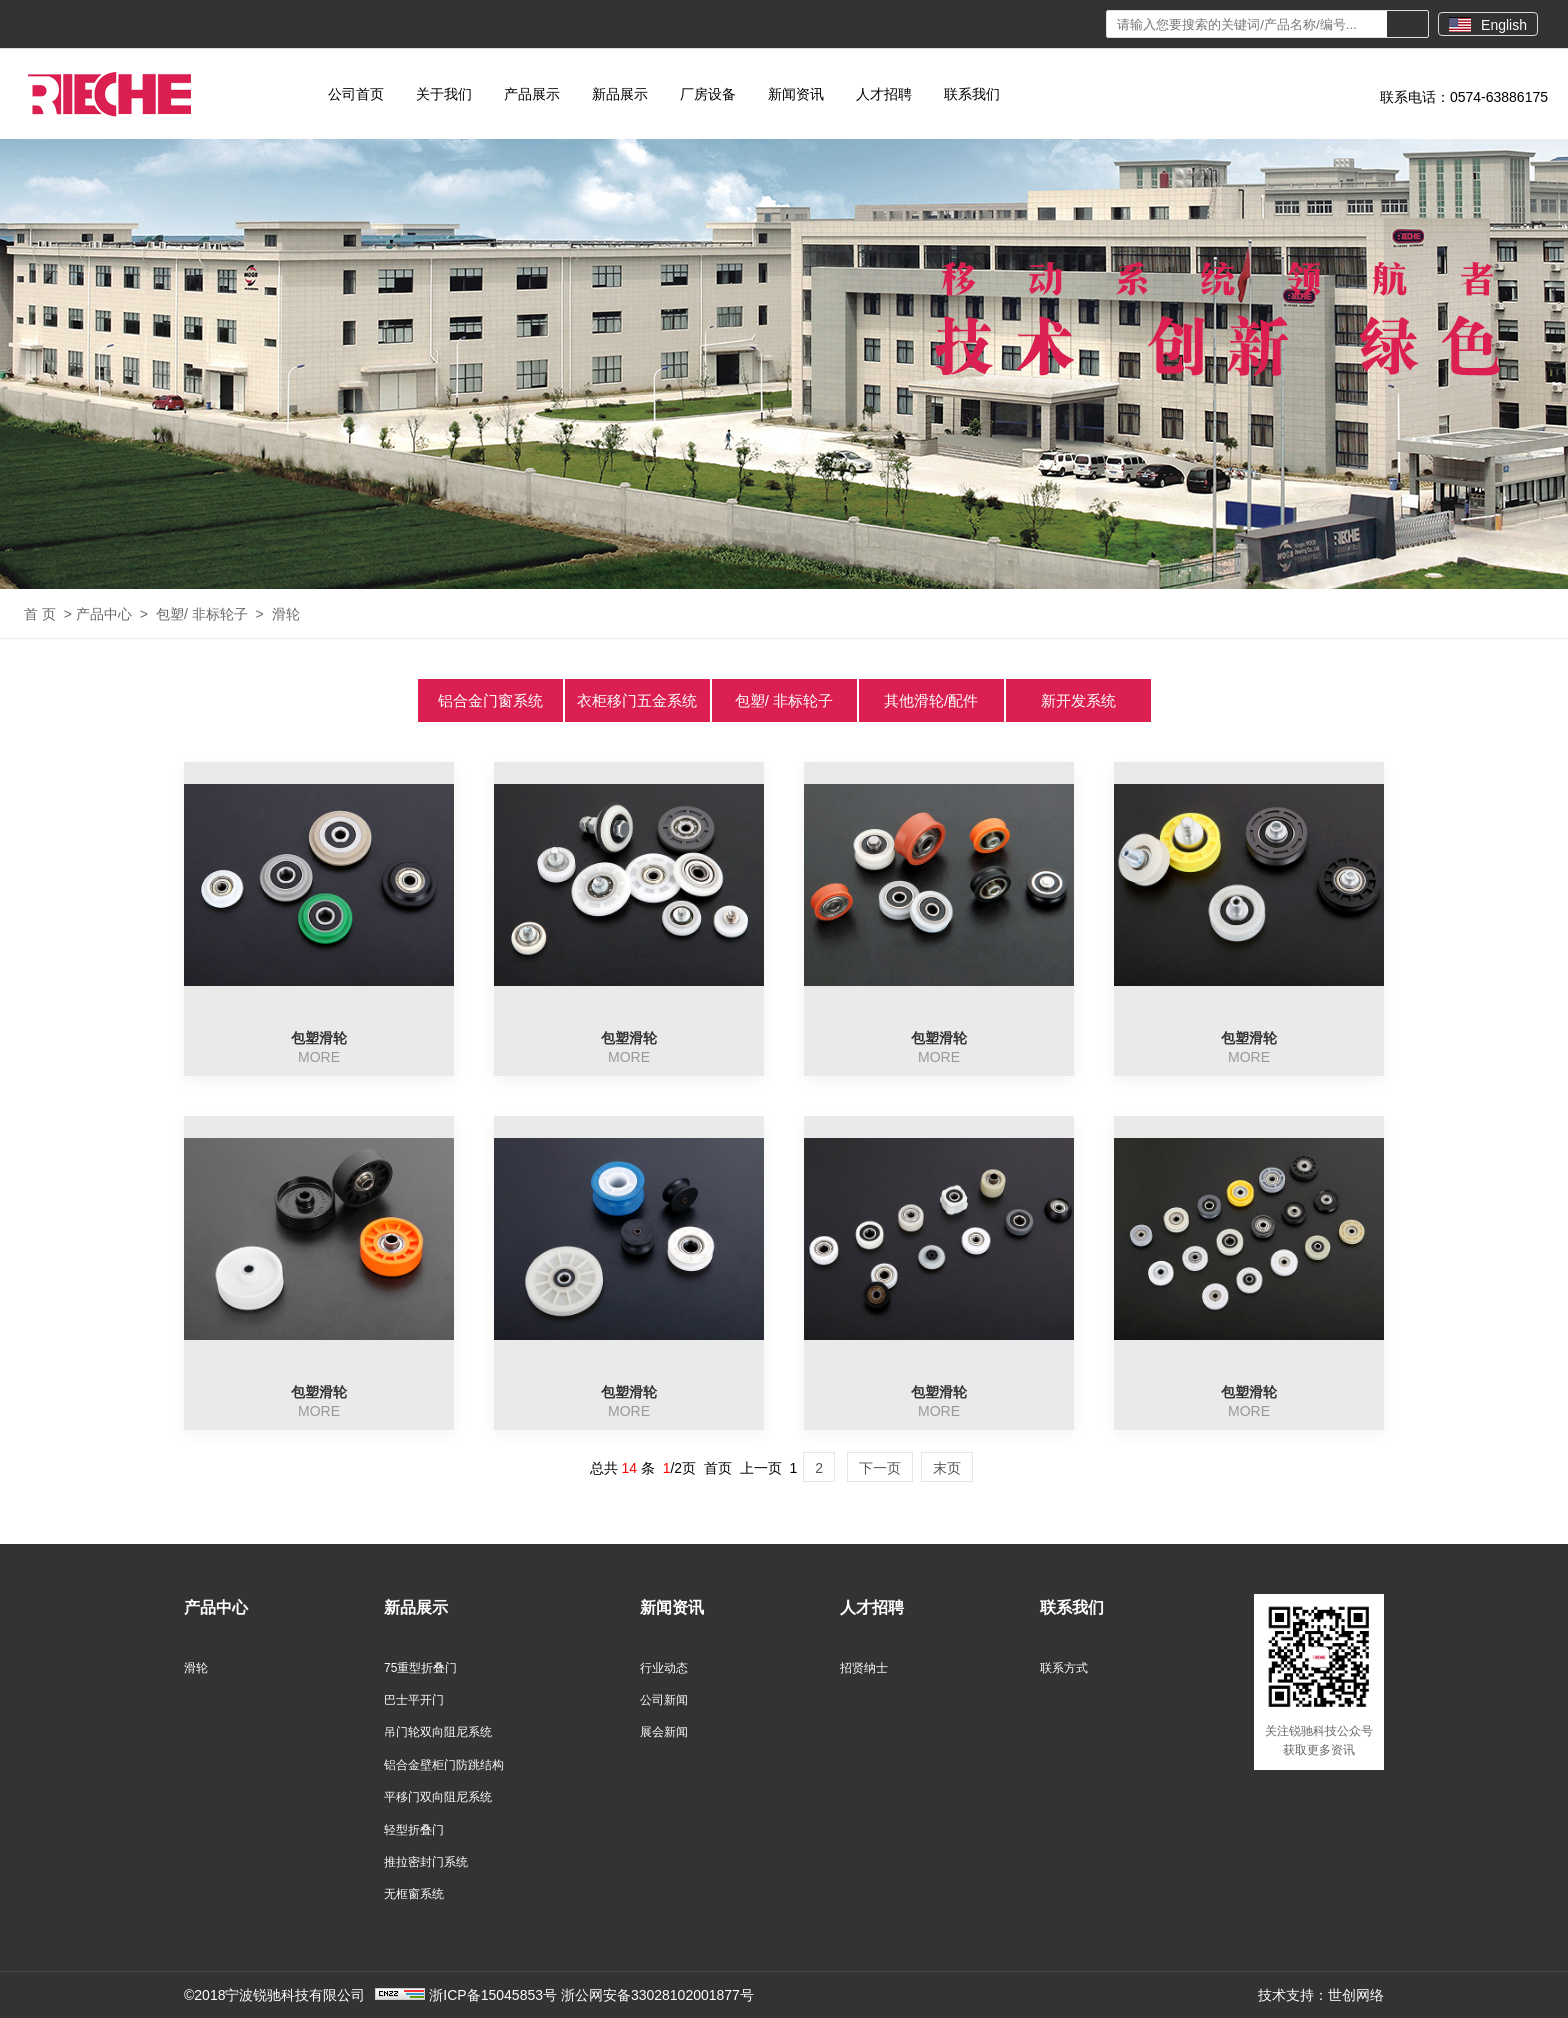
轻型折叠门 (414, 1830)
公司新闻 (664, 1700)
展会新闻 (664, 1732)
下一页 (880, 1468)
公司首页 (356, 94)
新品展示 (620, 94)
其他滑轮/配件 (931, 700)
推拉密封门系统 (426, 1862)
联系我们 (972, 94)
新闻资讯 (796, 94)
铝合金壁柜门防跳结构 (444, 1765)
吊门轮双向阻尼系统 (438, 1732)
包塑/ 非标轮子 (202, 614)
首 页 (40, 614)
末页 (947, 1468)
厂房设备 (708, 94)
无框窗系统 (414, 1894)
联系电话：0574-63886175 (1464, 97)
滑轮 (286, 614)
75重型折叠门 (420, 1668)
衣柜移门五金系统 (637, 700)
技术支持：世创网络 (1321, 1995)
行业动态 (664, 1668)
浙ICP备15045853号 (493, 1995)
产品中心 (104, 614)
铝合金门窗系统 (490, 700)
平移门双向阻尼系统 (438, 1797)
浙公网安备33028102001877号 (657, 1995)
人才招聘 (884, 94)
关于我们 (444, 94)
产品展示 (532, 94)
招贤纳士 (864, 1668)
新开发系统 (1078, 700)
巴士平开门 (414, 1700)
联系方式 (1064, 1668)
